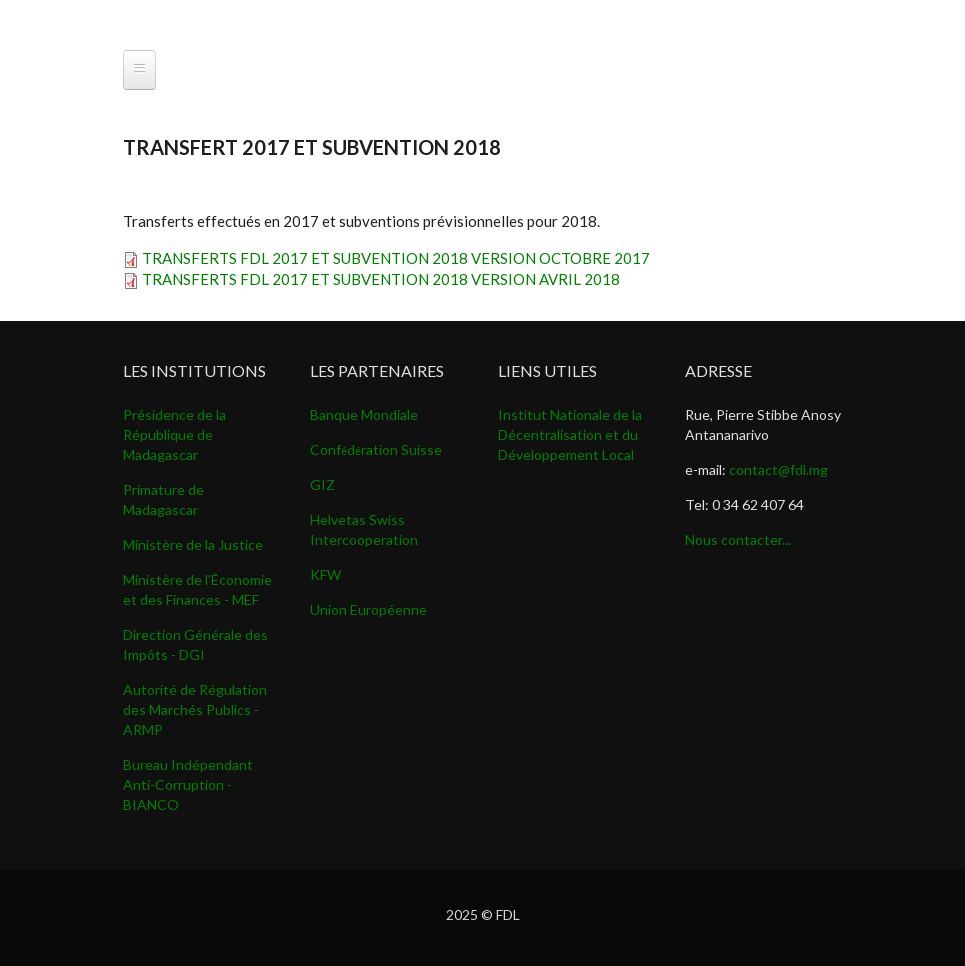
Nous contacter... (738, 539)
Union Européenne (368, 609)
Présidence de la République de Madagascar (174, 434)
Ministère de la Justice (193, 544)
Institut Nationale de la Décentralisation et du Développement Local (570, 434)
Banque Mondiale (364, 414)
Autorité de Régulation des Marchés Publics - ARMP (195, 709)
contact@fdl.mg (778, 469)
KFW (325, 574)
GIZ (322, 484)
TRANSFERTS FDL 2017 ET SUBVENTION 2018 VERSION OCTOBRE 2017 (396, 258)
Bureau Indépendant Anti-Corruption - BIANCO (188, 784)
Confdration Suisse (376, 449)
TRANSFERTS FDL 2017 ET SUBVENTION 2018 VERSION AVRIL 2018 (381, 279)
